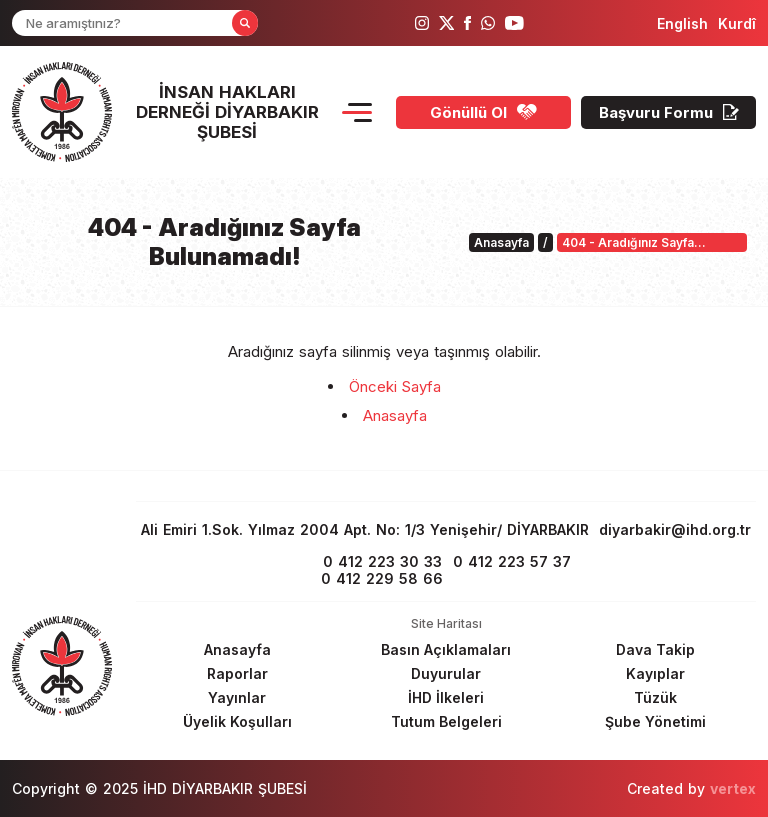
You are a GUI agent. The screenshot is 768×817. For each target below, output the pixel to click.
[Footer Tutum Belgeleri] (446, 721)
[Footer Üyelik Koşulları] (237, 721)
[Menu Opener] (357, 112)
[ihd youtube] (514, 23)
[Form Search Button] (245, 23)
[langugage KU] (737, 23)
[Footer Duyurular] (446, 673)
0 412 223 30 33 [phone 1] (382, 561)
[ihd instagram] (422, 23)
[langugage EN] (682, 23)
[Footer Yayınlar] (237, 697)
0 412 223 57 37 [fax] (512, 561)
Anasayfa (395, 415)
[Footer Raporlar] (237, 673)
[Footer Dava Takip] (655, 649)
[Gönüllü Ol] (483, 112)
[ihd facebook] (467, 23)
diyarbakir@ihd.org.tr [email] (675, 529)
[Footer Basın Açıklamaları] (446, 649)
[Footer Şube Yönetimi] (655, 721)
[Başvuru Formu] (668, 112)
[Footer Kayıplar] (655, 673)
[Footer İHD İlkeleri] (446, 697)
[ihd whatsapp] (488, 23)
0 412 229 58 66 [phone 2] (382, 578)
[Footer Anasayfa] (237, 649)
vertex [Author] (733, 788)
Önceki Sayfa (395, 386)
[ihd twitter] (447, 23)
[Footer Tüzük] (655, 697)
